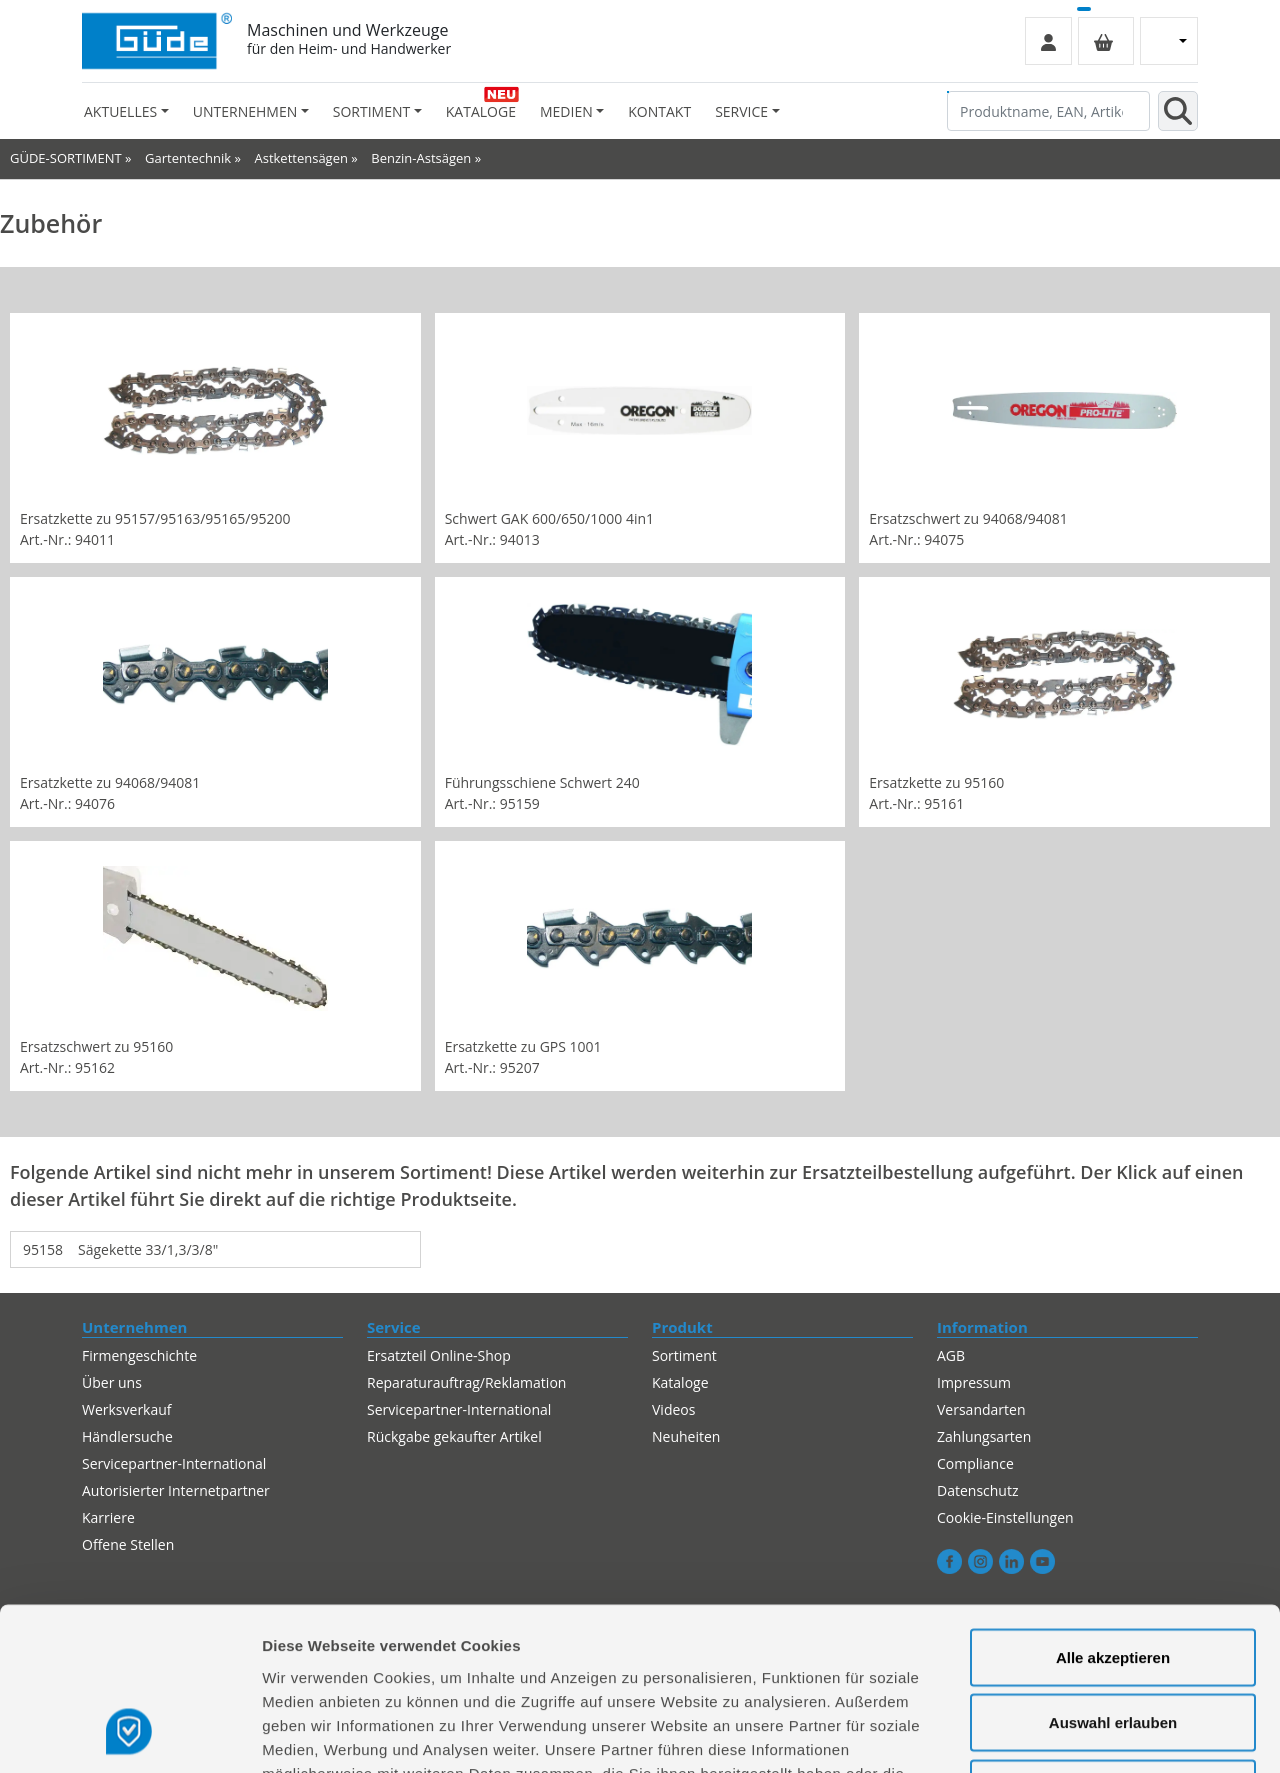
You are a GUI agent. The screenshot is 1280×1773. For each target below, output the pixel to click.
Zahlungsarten (984, 1436)
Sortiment (684, 1355)
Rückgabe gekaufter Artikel (454, 1436)
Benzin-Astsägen (421, 158)
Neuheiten (686, 1436)
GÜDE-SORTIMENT (66, 158)
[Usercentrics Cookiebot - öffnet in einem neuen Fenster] (129, 1734)
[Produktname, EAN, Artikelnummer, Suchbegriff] (1048, 111)
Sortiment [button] (371, 111)
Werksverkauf (127, 1409)
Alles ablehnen (1113, 1641)
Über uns (112, 1382)
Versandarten (981, 1409)
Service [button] (741, 111)
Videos (673, 1409)
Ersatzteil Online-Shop (439, 1355)
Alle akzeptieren (1113, 1510)
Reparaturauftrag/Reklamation (466, 1382)
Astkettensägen (300, 158)
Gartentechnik (188, 158)
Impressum (974, 1382)
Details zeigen (1063, 1733)
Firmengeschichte (139, 1355)
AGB (951, 1355)
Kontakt (659, 111)
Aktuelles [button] (120, 111)
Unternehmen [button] (245, 111)
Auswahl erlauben (1113, 1576)
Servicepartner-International (459, 1409)
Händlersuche (127, 1436)
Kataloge (481, 111)
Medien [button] (566, 111)
